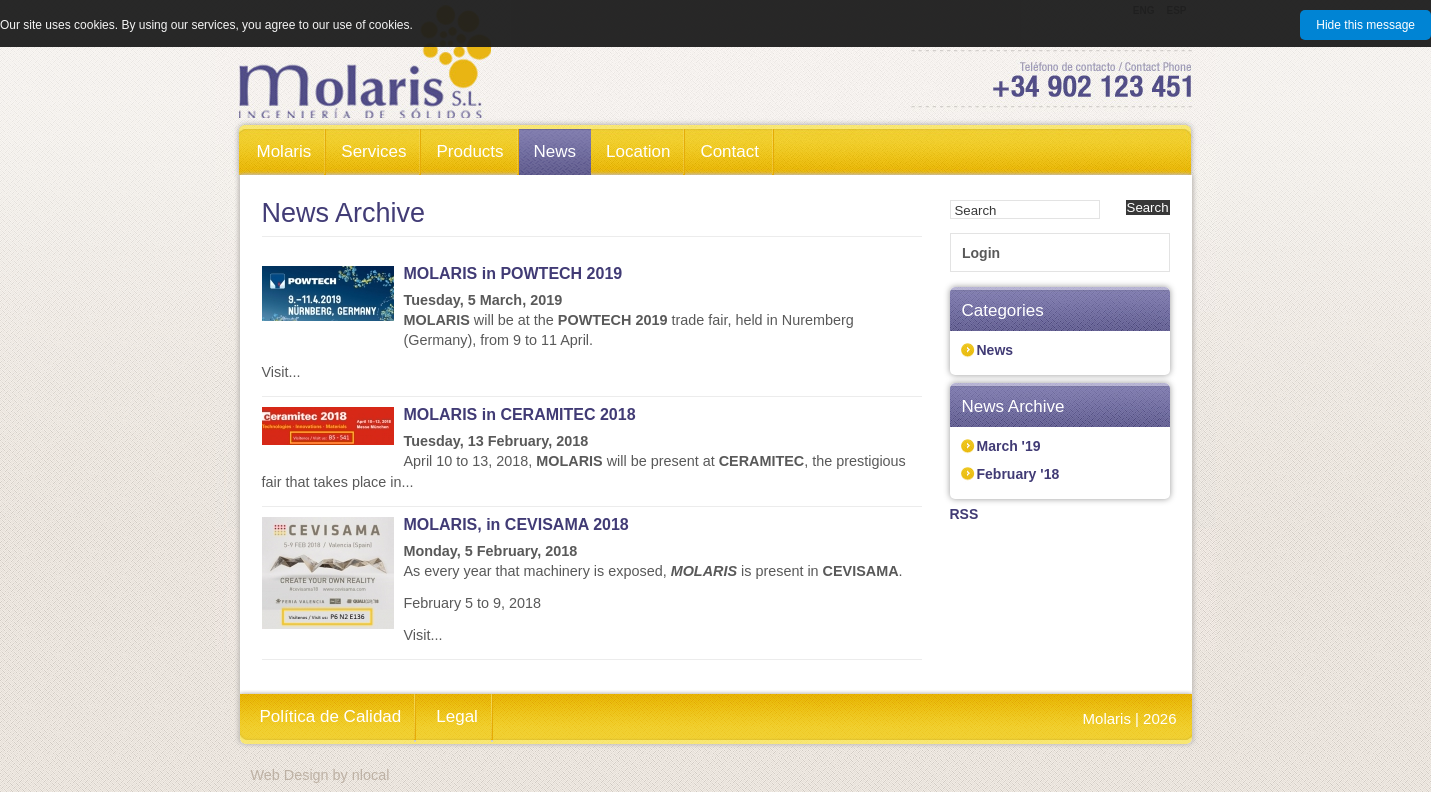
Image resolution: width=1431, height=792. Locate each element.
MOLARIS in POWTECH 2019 (513, 273)
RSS (964, 514)
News (995, 350)
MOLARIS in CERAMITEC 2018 (520, 414)
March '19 (1009, 446)
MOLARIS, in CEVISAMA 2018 (516, 524)
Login (981, 253)
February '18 (1018, 474)
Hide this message (1365, 25)
